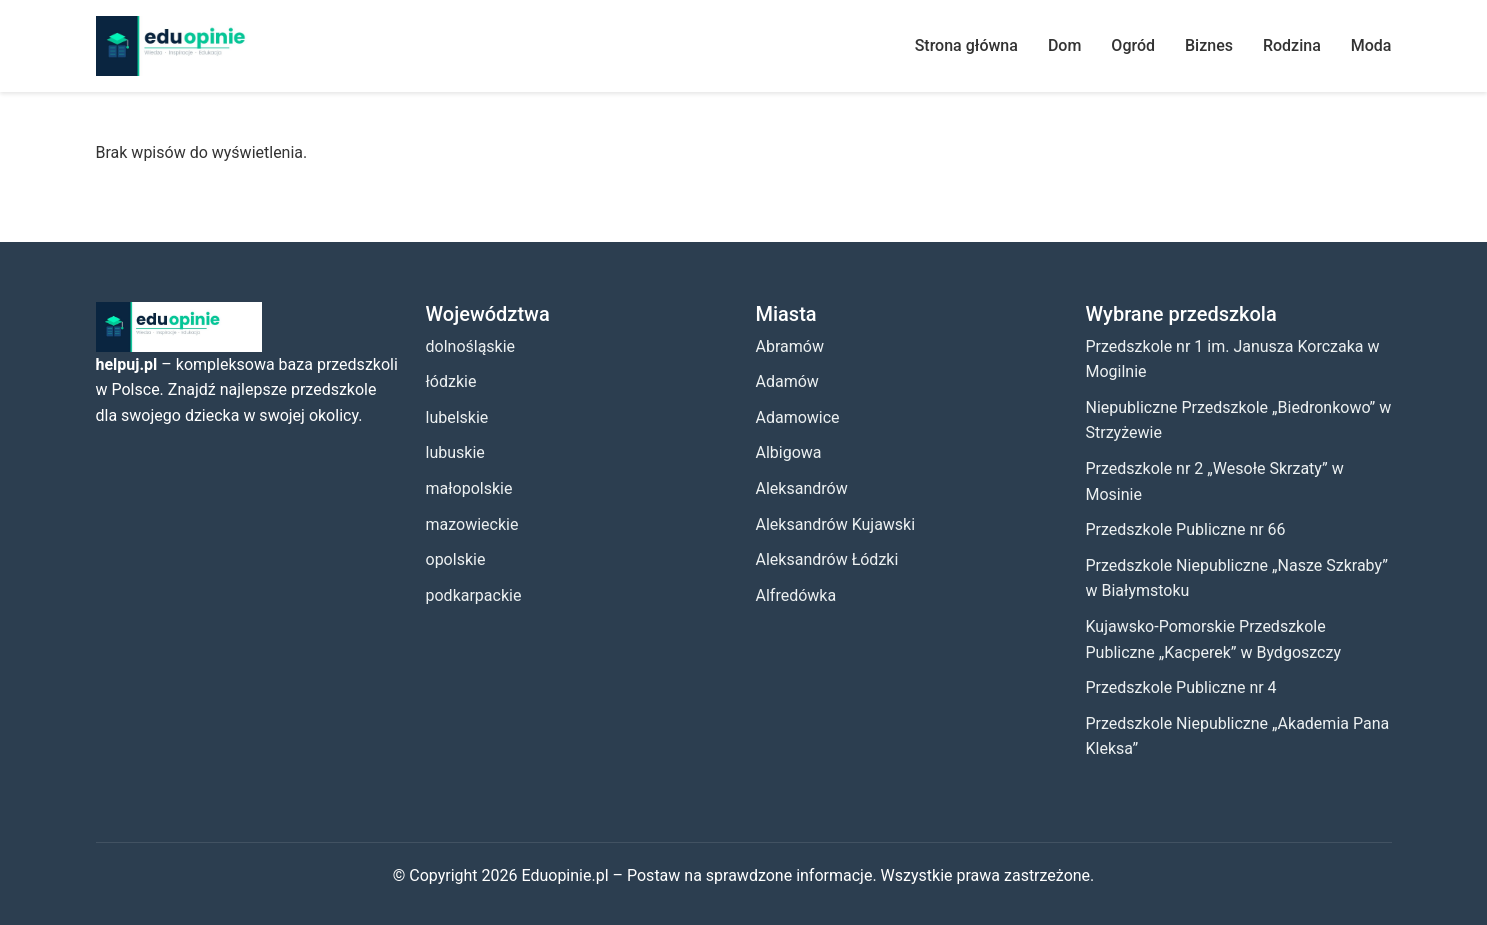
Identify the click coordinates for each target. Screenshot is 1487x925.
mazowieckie (472, 524)
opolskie (456, 559)
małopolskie (469, 488)
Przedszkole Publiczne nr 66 (1186, 529)
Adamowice (798, 417)
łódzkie (451, 381)
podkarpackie (474, 595)
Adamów (787, 381)
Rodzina (1292, 45)
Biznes (1209, 45)
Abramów (790, 346)
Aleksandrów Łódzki (827, 559)
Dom (1064, 45)
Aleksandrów (802, 488)
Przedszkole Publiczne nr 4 (1181, 687)
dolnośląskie (471, 346)
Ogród (1133, 45)
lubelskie (457, 417)
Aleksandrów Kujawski (836, 524)
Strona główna (966, 45)
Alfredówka (796, 595)
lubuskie (455, 452)
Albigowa (789, 452)
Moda (1371, 45)
